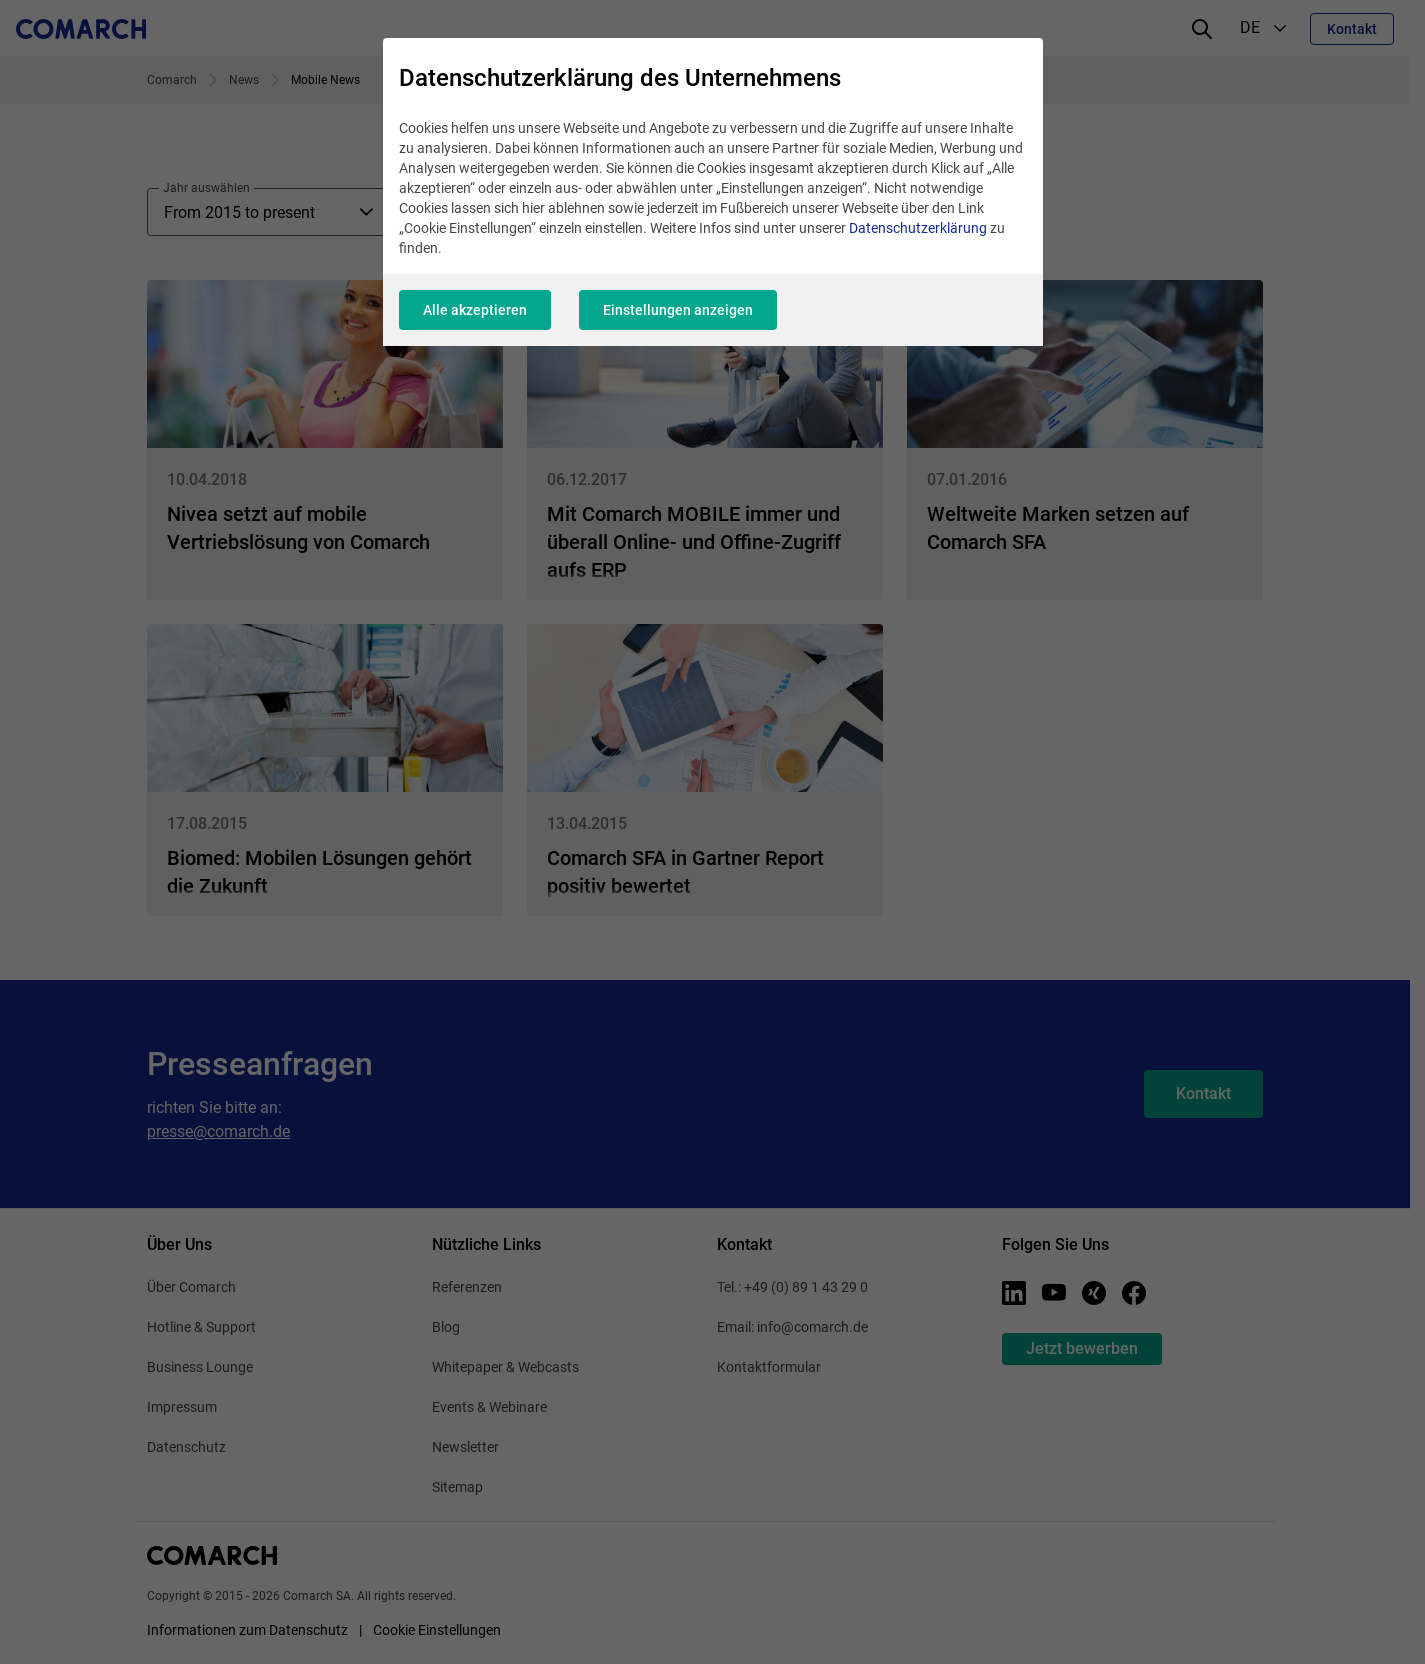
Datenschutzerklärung (918, 228)
